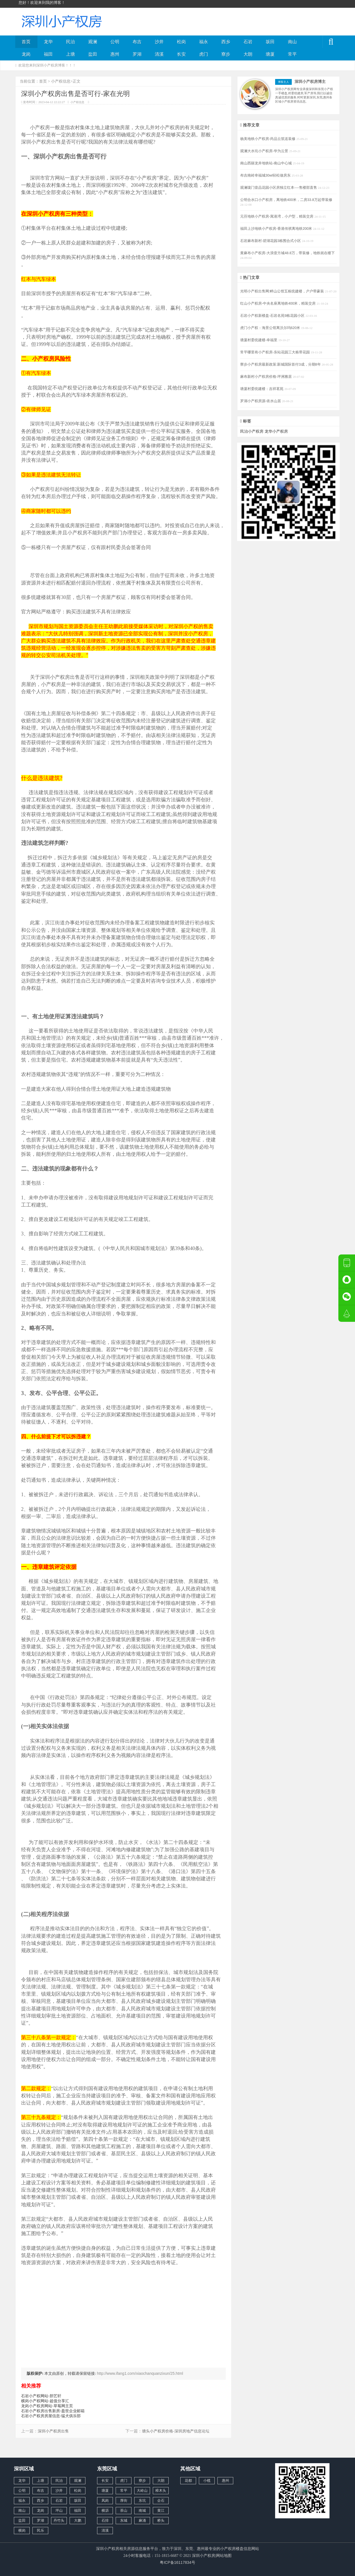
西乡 (225, 41)
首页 (26, 41)
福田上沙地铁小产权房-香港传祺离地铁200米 (276, 229)
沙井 (159, 41)
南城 (142, 2510)
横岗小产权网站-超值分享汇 (45, 2401)
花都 (188, 2480)
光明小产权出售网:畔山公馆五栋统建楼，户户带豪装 (282, 291)
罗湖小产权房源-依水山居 (261, 401)
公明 (114, 41)
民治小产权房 (251, 431)
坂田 (270, 41)
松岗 (181, 41)
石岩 (248, 41)
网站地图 (224, 2555)
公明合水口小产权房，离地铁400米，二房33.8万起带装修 (286, 200)
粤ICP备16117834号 (177, 2562)
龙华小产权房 (276, 431)
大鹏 (77, 2520)
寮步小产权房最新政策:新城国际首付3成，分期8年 (281, 364)
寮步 (225, 54)
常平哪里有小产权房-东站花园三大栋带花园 (275, 352)
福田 (48, 54)
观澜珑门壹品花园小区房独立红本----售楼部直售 (279, 188)
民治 (70, 41)
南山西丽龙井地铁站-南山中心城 (266, 163)
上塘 (70, 54)
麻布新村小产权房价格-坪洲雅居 (266, 377)
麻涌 (142, 2520)
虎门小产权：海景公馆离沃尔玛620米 (270, 328)
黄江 (160, 2510)
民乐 (40, 2530)
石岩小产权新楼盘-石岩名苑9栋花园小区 (273, 316)
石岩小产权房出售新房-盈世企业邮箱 (53, 2411)
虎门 (203, 54)
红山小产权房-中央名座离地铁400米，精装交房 (278, 303)
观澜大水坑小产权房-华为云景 (264, 151)
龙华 (48, 41)
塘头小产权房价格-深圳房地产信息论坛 (175, 2431)
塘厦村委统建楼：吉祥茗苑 (262, 389)
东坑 (142, 2500)
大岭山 (142, 2490)
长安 (181, 54)
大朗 (248, 54)
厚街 (123, 2500)
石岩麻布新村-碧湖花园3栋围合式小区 (271, 241)
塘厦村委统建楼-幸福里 (259, 340)
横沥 (105, 2510)
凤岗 (105, 2500)
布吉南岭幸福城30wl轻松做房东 (265, 175)
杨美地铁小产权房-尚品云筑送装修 (268, 139)
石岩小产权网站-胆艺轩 (41, 2396)
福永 (203, 41)
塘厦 (270, 54)
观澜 (92, 41)
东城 (123, 2520)
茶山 (123, 2510)
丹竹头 (59, 2520)
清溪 (159, 54)
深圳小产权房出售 (53, 2431)
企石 (160, 2500)
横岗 (22, 2530)
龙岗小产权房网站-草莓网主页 (47, 2406)
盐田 (92, 54)
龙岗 (26, 54)
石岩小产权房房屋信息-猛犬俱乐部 (51, 2416)
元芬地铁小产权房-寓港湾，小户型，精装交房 (277, 216)
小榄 (207, 2480)
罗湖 (137, 54)
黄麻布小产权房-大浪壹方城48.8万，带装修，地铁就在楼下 (287, 253)
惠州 (114, 54)
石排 (105, 2520)
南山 (292, 41)
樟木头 (160, 2490)
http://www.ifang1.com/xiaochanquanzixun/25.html (140, 2373)
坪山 (59, 2510)
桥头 (160, 2520)
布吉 (137, 41)
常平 (292, 54)
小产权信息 (60, 81)
